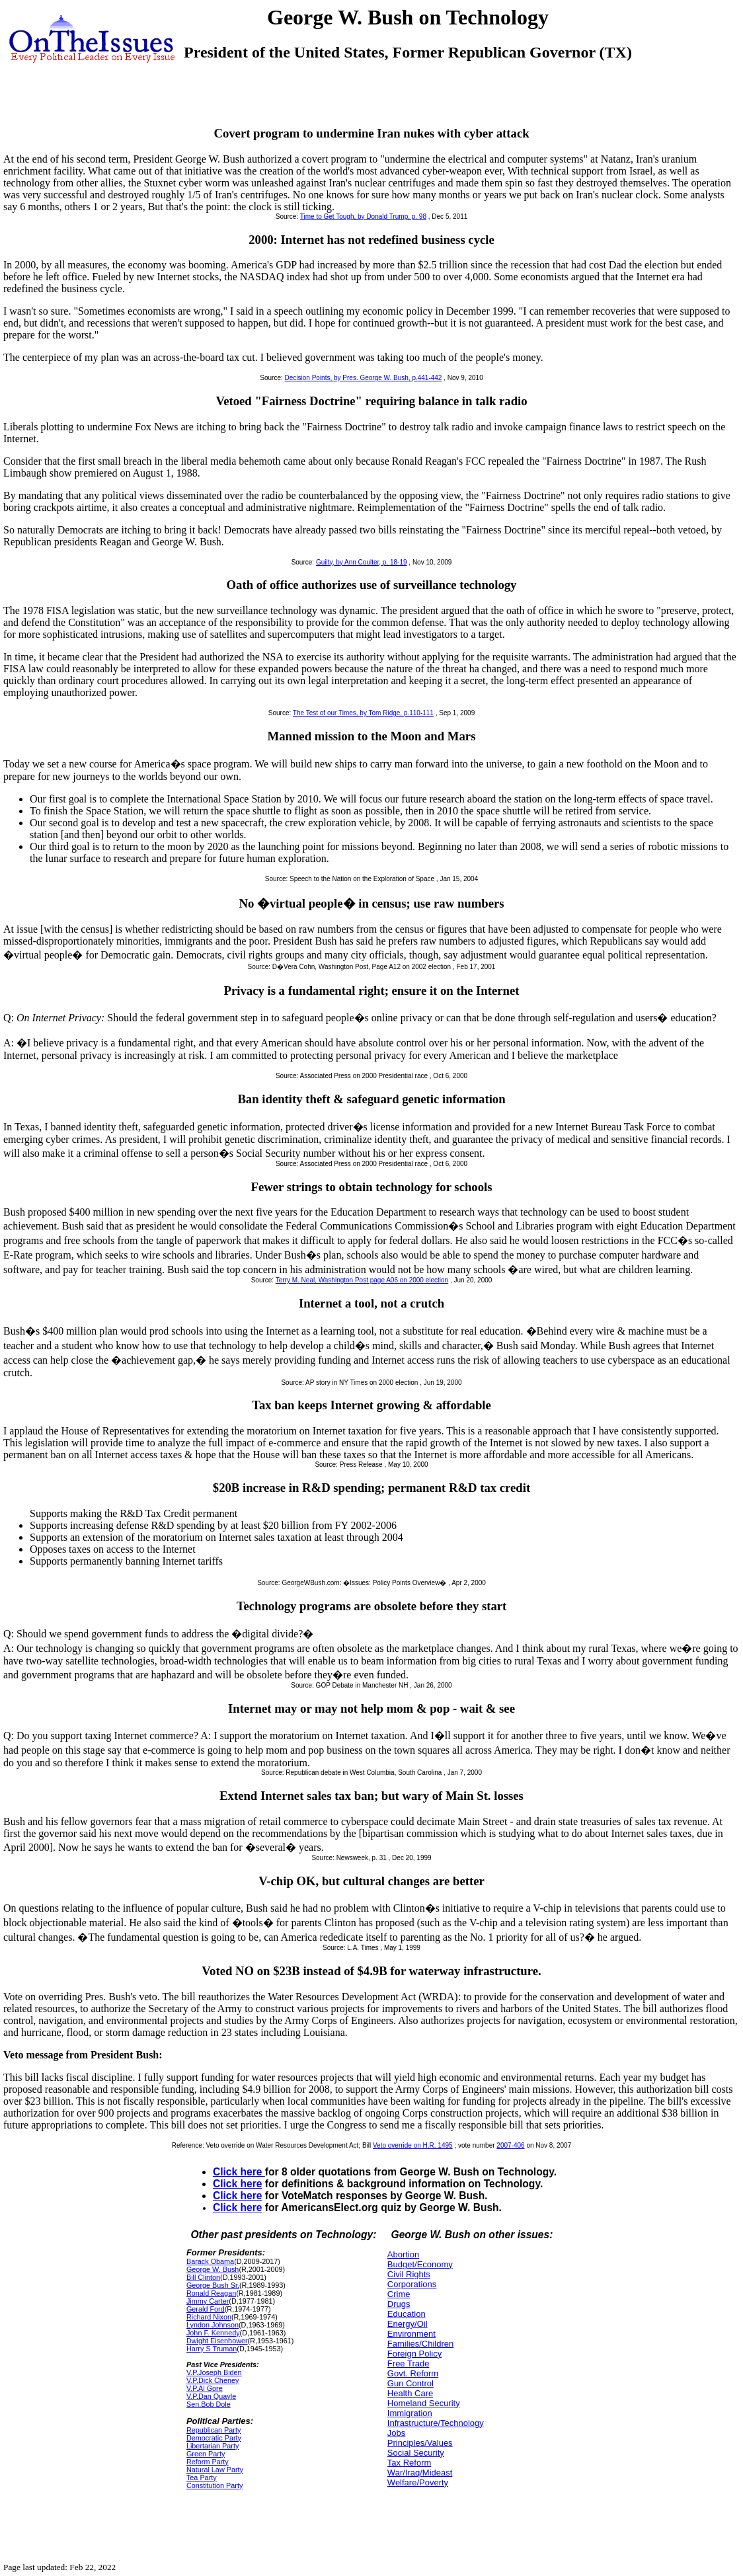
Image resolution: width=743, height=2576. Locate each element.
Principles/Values (420, 2443)
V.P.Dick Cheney (212, 2380)
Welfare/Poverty (417, 2482)
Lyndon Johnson (212, 2325)
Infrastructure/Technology (435, 2423)
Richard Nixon (208, 2317)
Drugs (399, 2304)
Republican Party (213, 2430)
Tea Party (201, 2477)
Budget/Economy (420, 2264)
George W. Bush (212, 2269)
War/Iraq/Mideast (420, 2473)
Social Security (415, 2453)
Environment (411, 2334)
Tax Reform (409, 2463)
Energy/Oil (407, 2324)
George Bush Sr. (212, 2285)
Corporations (411, 2284)
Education (406, 2314)
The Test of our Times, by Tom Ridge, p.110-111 (363, 713)
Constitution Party (214, 2485)
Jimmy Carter (207, 2301)
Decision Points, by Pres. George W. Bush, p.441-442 (363, 377)
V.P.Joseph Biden (214, 2372)
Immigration (409, 2413)
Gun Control (410, 2383)
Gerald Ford (205, 2309)
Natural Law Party (214, 2470)
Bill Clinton (203, 2277)
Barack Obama (210, 2261)
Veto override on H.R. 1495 (413, 2145)
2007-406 (510, 2145)
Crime (399, 2294)
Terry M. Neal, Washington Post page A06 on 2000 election (362, 1280)
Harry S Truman (211, 2349)
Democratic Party (213, 2438)
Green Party (205, 2454)
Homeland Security (423, 2403)
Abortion (403, 2254)
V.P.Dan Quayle (211, 2396)
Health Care (410, 2393)
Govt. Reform (412, 2373)
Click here (239, 2171)
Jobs (396, 2433)
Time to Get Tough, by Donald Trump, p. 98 (363, 216)
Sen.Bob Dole (208, 2404)
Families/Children (420, 2344)
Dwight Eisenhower (217, 2341)
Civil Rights (408, 2274)
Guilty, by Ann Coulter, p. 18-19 (361, 562)
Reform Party (207, 2462)
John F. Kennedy (213, 2333)
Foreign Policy (414, 2354)
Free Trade (408, 2363)
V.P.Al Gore (204, 2388)
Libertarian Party (212, 2446)
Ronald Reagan (211, 2293)
